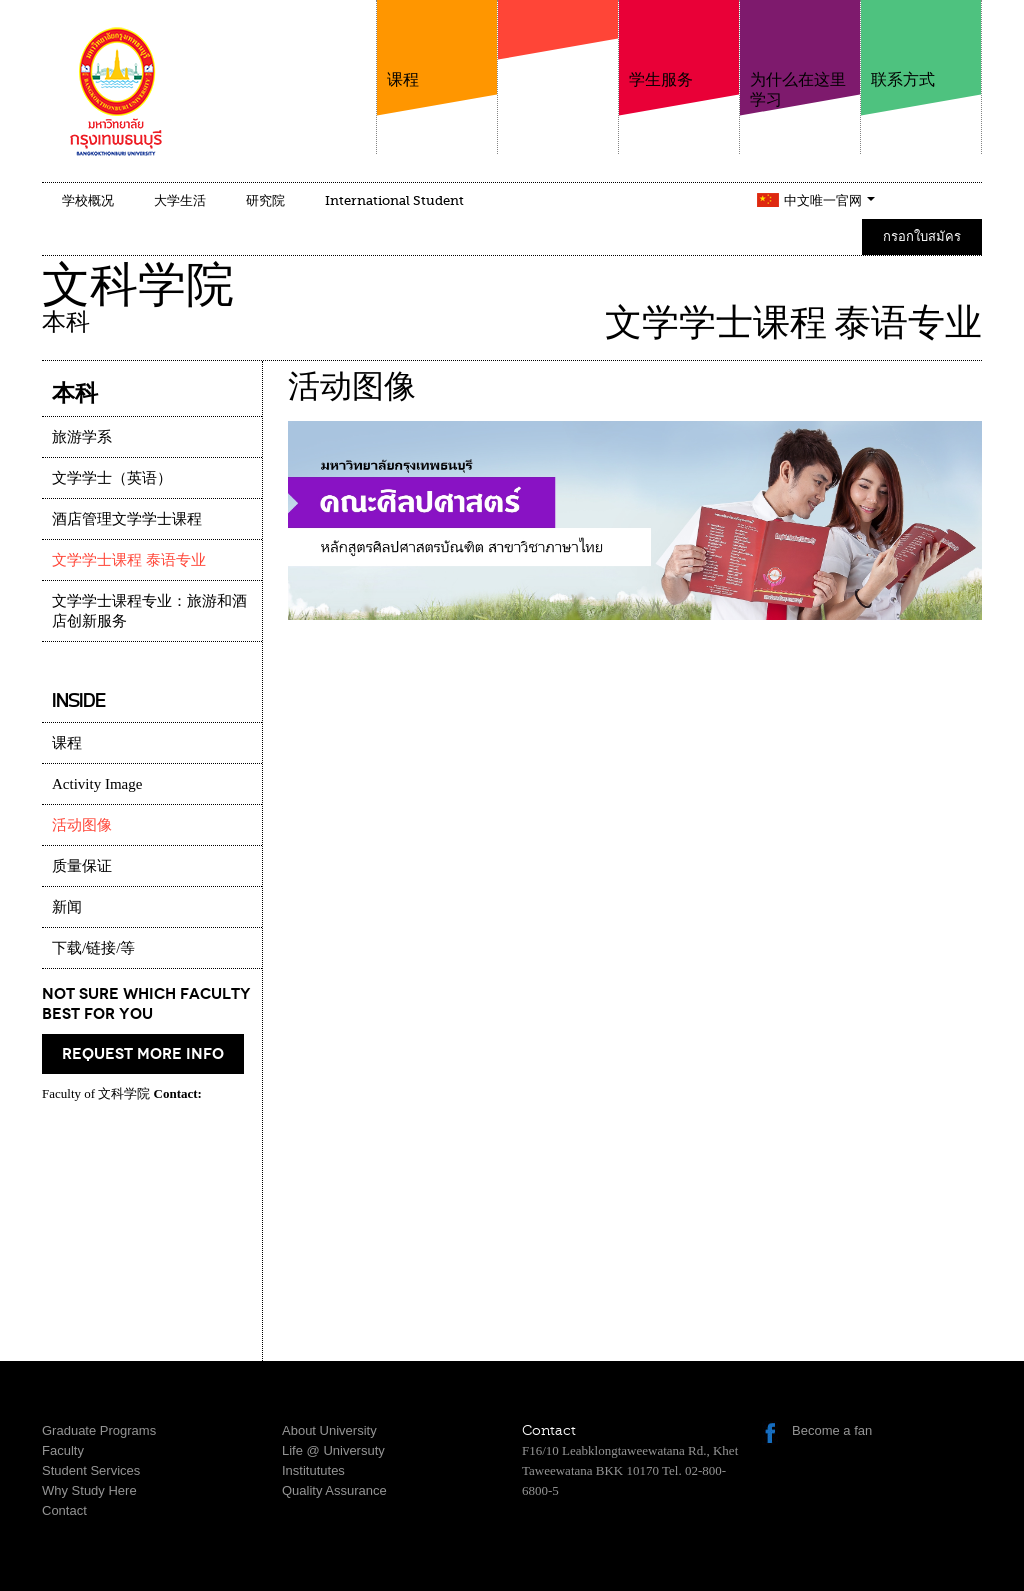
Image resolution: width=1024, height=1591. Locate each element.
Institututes (313, 1470)
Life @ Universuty (333, 1450)
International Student (394, 200)
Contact (64, 1510)
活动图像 (82, 825)
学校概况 (88, 200)
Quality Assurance (334, 1490)
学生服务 (679, 44)
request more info (143, 1054)
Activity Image (97, 784)
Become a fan (832, 1430)
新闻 (67, 907)
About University (329, 1430)
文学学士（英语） (112, 478)
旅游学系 (82, 437)
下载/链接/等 (93, 948)
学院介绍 (558, 69)
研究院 (265, 200)
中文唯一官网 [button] (829, 200)
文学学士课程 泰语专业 (129, 560)
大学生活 (180, 200)
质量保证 (82, 866)
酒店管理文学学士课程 (127, 519)
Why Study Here (89, 1490)
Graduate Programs (99, 1430)
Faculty (63, 1450)
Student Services (91, 1470)
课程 (437, 44)
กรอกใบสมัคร (922, 236)
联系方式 (921, 44)
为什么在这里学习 (800, 54)
